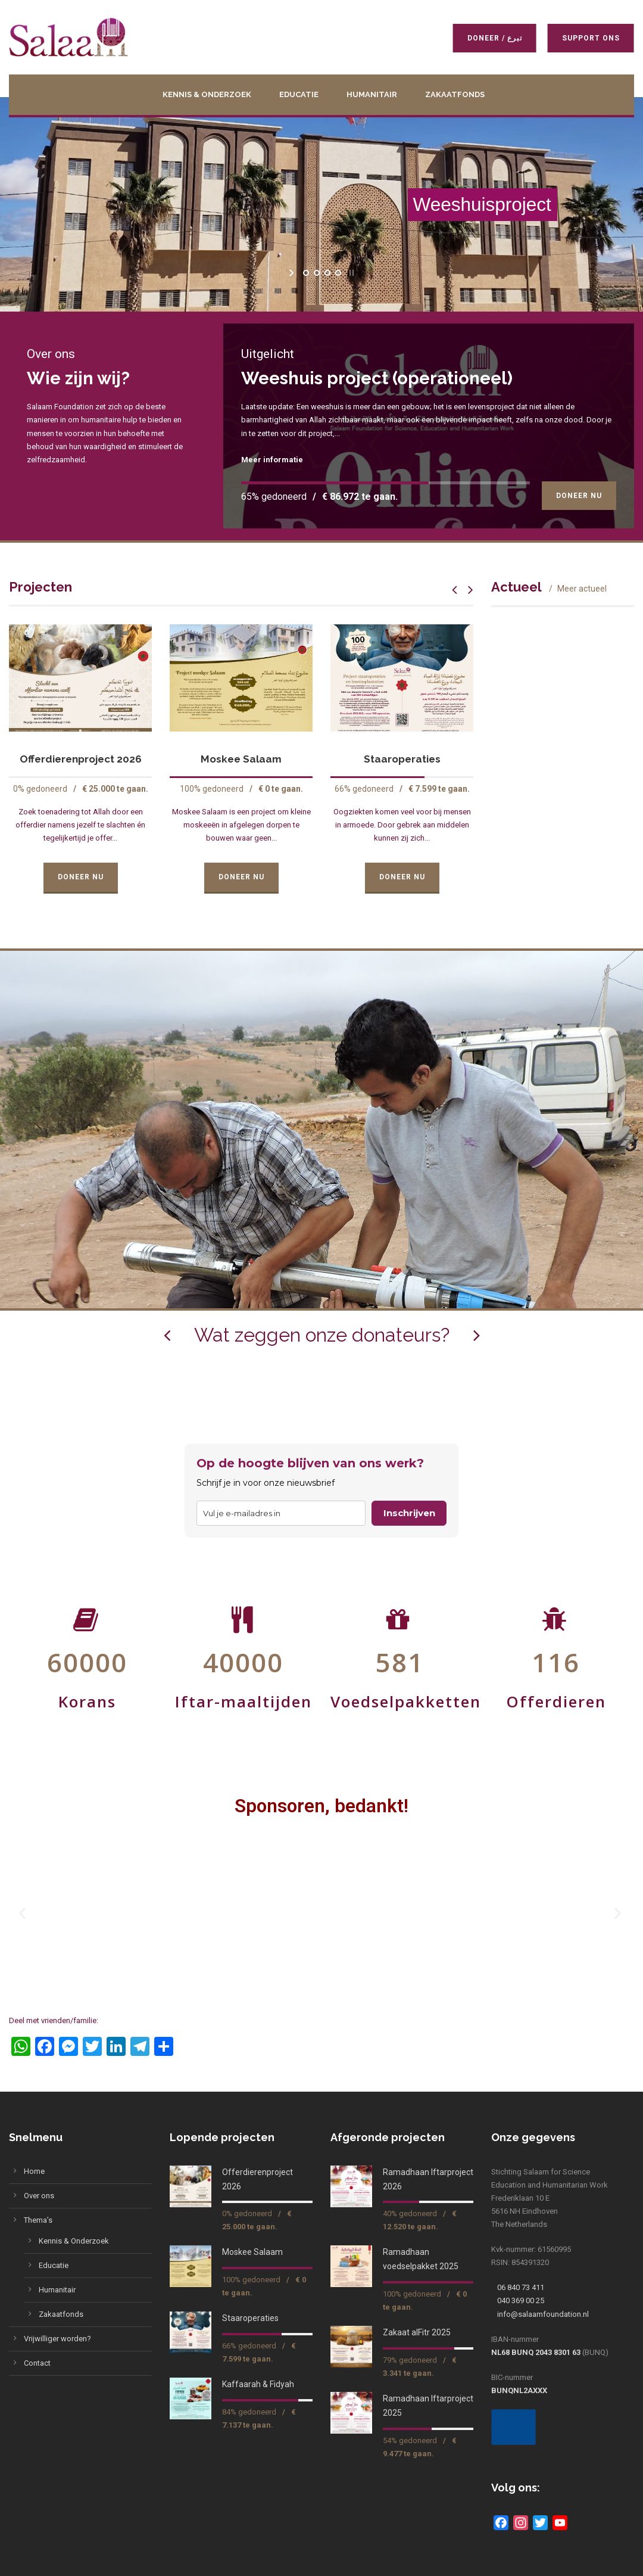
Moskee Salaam (241, 759)
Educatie (299, 94)
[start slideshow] (292, 273)
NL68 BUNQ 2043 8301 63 (535, 2352)
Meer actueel (582, 588)
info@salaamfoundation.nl (543, 2314)
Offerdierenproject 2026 (81, 759)
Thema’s (38, 2220)
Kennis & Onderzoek (207, 94)
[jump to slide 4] (337, 273)
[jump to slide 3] (327, 273)
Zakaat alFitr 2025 (417, 2332)
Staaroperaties (402, 759)
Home (34, 2171)
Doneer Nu (579, 495)
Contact (37, 2363)
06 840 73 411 (520, 2287)
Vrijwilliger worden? (57, 2338)
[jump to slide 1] (305, 273)
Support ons (583, 38)
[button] (24, 1912)
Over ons (39, 2195)
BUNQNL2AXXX (519, 2390)
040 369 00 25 (520, 2300)
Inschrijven (409, 1513)
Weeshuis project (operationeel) (377, 378)
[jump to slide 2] (316, 273)
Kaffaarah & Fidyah (258, 2384)
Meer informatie (272, 459)
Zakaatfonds (455, 94)
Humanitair (372, 94)
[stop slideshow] (350, 273)
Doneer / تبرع (487, 38)
